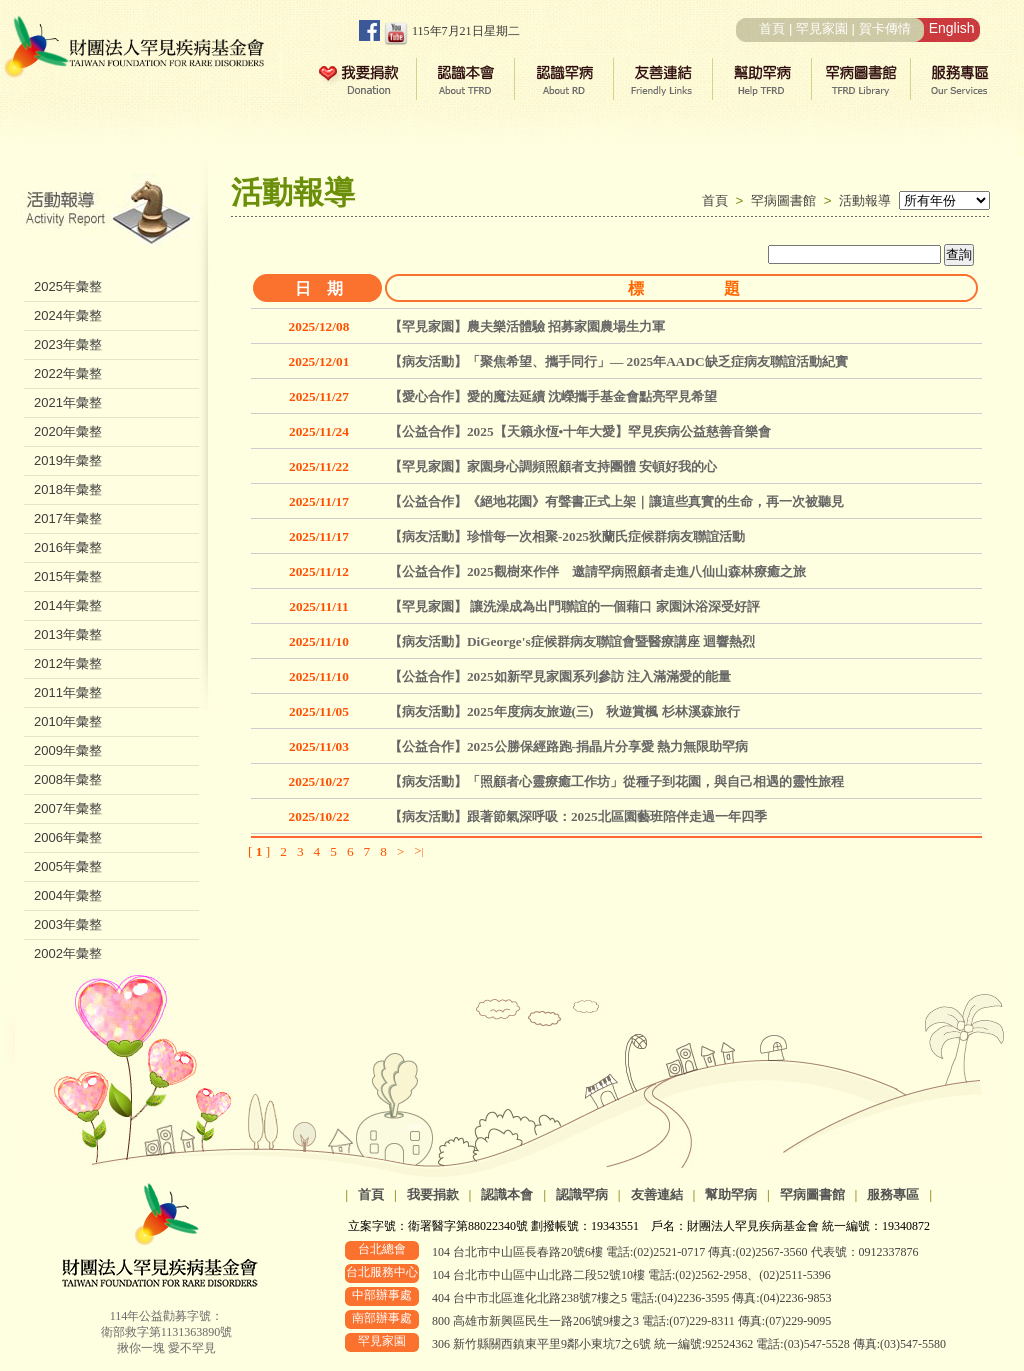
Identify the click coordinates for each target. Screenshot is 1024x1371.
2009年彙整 (68, 750)
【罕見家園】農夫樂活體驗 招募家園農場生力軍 (527, 326)
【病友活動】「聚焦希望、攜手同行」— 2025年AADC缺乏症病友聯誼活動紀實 (618, 361)
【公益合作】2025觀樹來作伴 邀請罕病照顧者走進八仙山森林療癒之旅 (597, 571)
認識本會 (507, 1194)
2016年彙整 (68, 547)
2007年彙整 (68, 808)
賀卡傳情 (885, 28)
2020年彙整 (68, 431)
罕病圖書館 (787, 200)
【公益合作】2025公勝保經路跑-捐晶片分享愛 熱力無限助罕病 (568, 746)
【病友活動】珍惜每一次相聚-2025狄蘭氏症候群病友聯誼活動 (567, 536)
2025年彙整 (68, 286)
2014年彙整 (68, 605)
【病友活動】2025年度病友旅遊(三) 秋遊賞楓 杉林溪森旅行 (564, 711)
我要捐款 (433, 1194)
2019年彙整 (68, 460)
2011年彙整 (68, 692)
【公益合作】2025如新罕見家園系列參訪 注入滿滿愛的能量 (560, 676)
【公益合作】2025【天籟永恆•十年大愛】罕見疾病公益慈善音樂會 (580, 431)
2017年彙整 (68, 518)
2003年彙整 (68, 924)
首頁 (772, 28)
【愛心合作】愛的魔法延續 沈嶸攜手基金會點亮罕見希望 (553, 396)
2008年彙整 (68, 779)
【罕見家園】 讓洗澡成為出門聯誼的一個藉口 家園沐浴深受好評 (574, 606)
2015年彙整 (68, 576)
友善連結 (657, 1194)
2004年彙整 (68, 895)
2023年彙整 (68, 344)
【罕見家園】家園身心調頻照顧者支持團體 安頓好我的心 (553, 466)
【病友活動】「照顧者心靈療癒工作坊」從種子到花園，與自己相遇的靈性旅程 (616, 781)
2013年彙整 (68, 634)
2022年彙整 (68, 373)
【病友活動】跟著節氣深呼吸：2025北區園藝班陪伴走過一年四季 (578, 816)
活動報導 (865, 200)
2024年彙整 (68, 315)
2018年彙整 (68, 489)
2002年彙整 (68, 953)
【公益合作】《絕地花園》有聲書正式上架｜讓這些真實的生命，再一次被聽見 (616, 501)
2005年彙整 (68, 866)
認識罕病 (582, 1194)
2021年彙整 (68, 402)
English (952, 28)
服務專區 (893, 1194)
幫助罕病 (731, 1194)
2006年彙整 (68, 837)
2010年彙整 (68, 721)
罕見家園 (822, 28)
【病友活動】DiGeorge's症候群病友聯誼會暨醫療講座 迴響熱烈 (572, 641)
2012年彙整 (68, 663)
